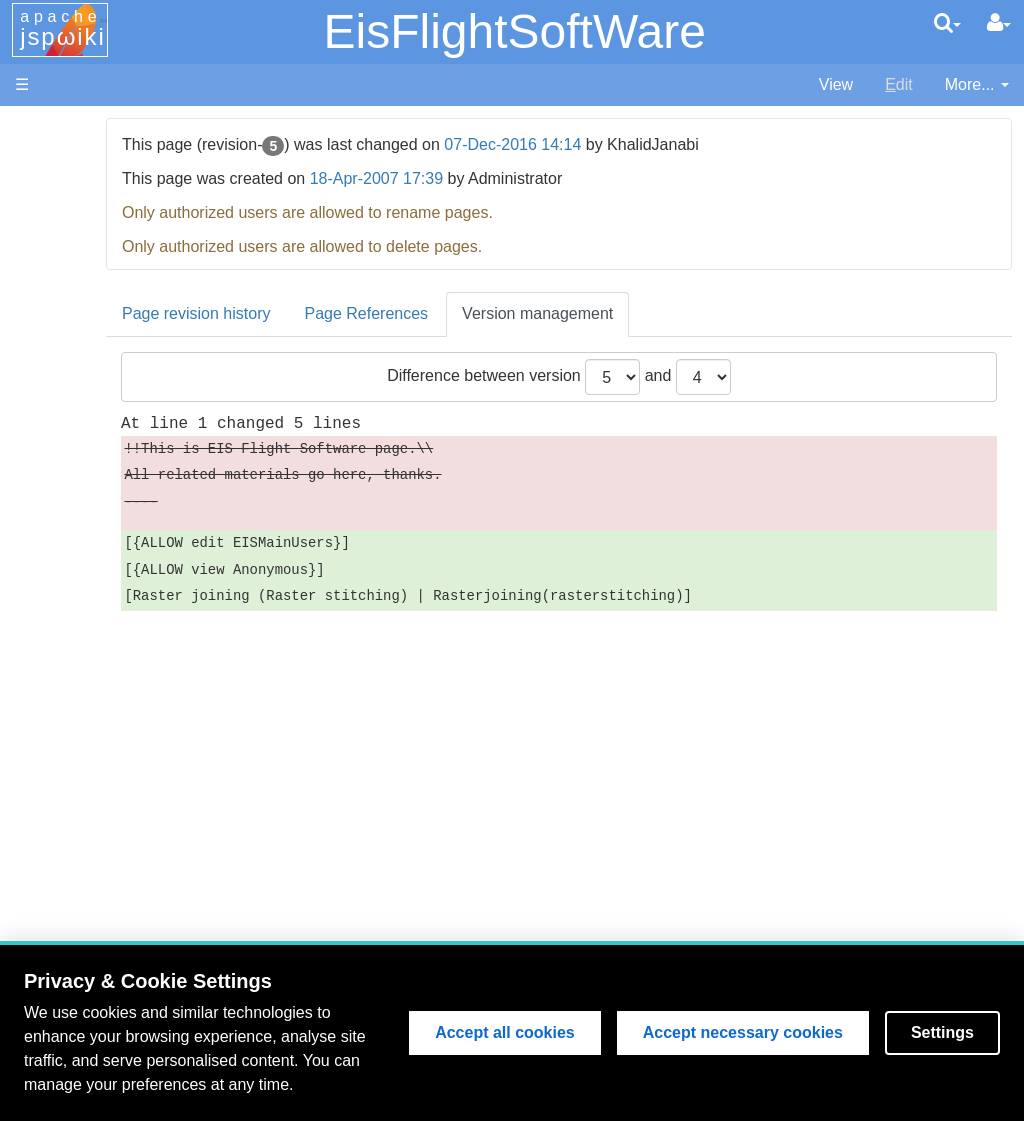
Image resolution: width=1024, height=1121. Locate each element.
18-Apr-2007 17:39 (503, 178)
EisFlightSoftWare (514, 31)
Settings (942, 1032)
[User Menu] (999, 23)
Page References (494, 313)
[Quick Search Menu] (947, 23)
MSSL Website (126, 150)
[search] (947, 23)
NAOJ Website (126, 173)
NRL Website (120, 196)
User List (105, 695)
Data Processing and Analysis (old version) (134, 537)
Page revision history (324, 313)
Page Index (114, 672)
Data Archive (119, 445)
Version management (665, 313)
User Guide (114, 774)
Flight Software (127, 331)
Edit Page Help (127, 797)
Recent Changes (133, 649)
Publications (117, 491)
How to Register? (135, 718)
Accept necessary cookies (743, 1032)
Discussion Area (131, 468)
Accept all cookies (505, 1032)
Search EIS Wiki (132, 626)
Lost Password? (131, 741)
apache (63, 29)
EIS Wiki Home (128, 263)
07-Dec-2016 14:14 (640, 144)
